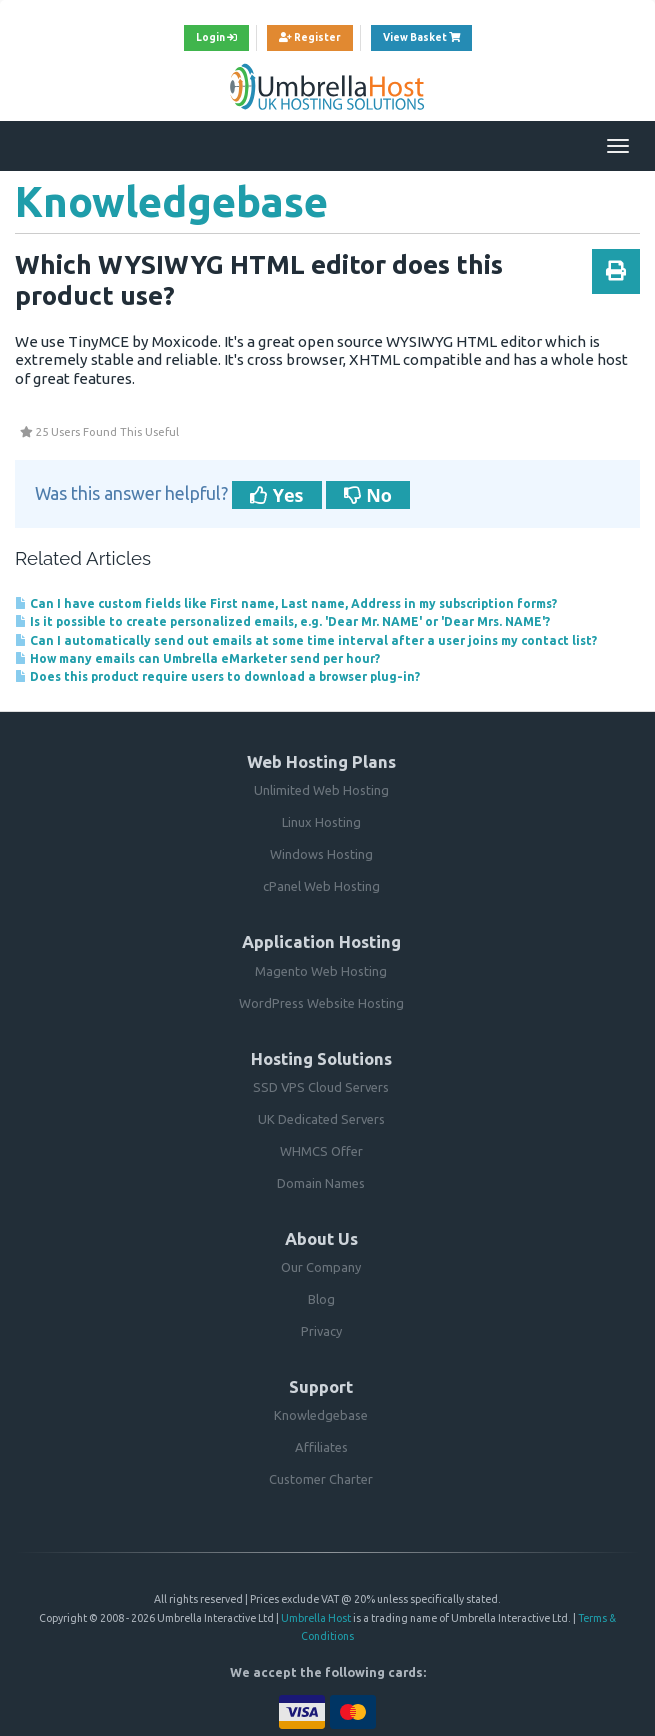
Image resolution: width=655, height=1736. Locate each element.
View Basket (427, 35)
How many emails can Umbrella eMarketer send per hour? (197, 658)
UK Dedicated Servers (321, 1119)
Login (216, 37)
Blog (321, 1299)
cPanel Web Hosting (321, 886)
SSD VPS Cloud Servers (321, 1087)
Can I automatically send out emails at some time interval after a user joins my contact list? (306, 640)
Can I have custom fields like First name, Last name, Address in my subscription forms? (286, 603)
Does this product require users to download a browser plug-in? (217, 676)
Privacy (321, 1331)
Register (310, 37)
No (368, 495)
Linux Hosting (321, 822)
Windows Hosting (321, 854)
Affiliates (321, 1447)
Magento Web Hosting (321, 971)
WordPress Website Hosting (321, 1003)
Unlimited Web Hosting (321, 790)
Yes (277, 495)
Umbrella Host (316, 1618)
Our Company (321, 1267)
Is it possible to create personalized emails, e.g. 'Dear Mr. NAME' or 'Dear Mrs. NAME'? (282, 621)
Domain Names (321, 1183)
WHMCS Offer (321, 1151)
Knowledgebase (321, 1415)
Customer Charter (321, 1479)
